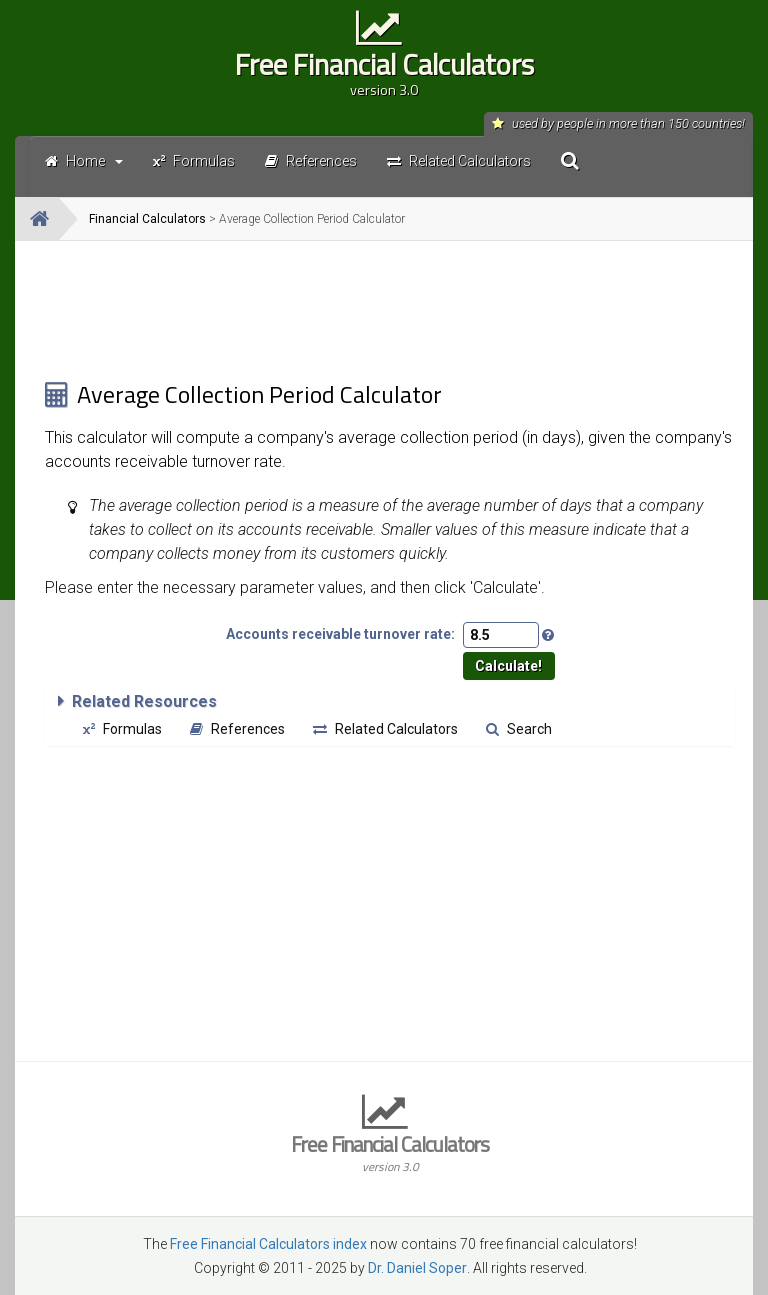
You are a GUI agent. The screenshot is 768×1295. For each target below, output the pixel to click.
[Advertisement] (390, 310)
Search (519, 729)
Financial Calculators (147, 219)
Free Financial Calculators (384, 71)
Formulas (122, 729)
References (237, 729)
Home (84, 161)
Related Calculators (385, 729)
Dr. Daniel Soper (417, 1268)
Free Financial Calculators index (268, 1244)
